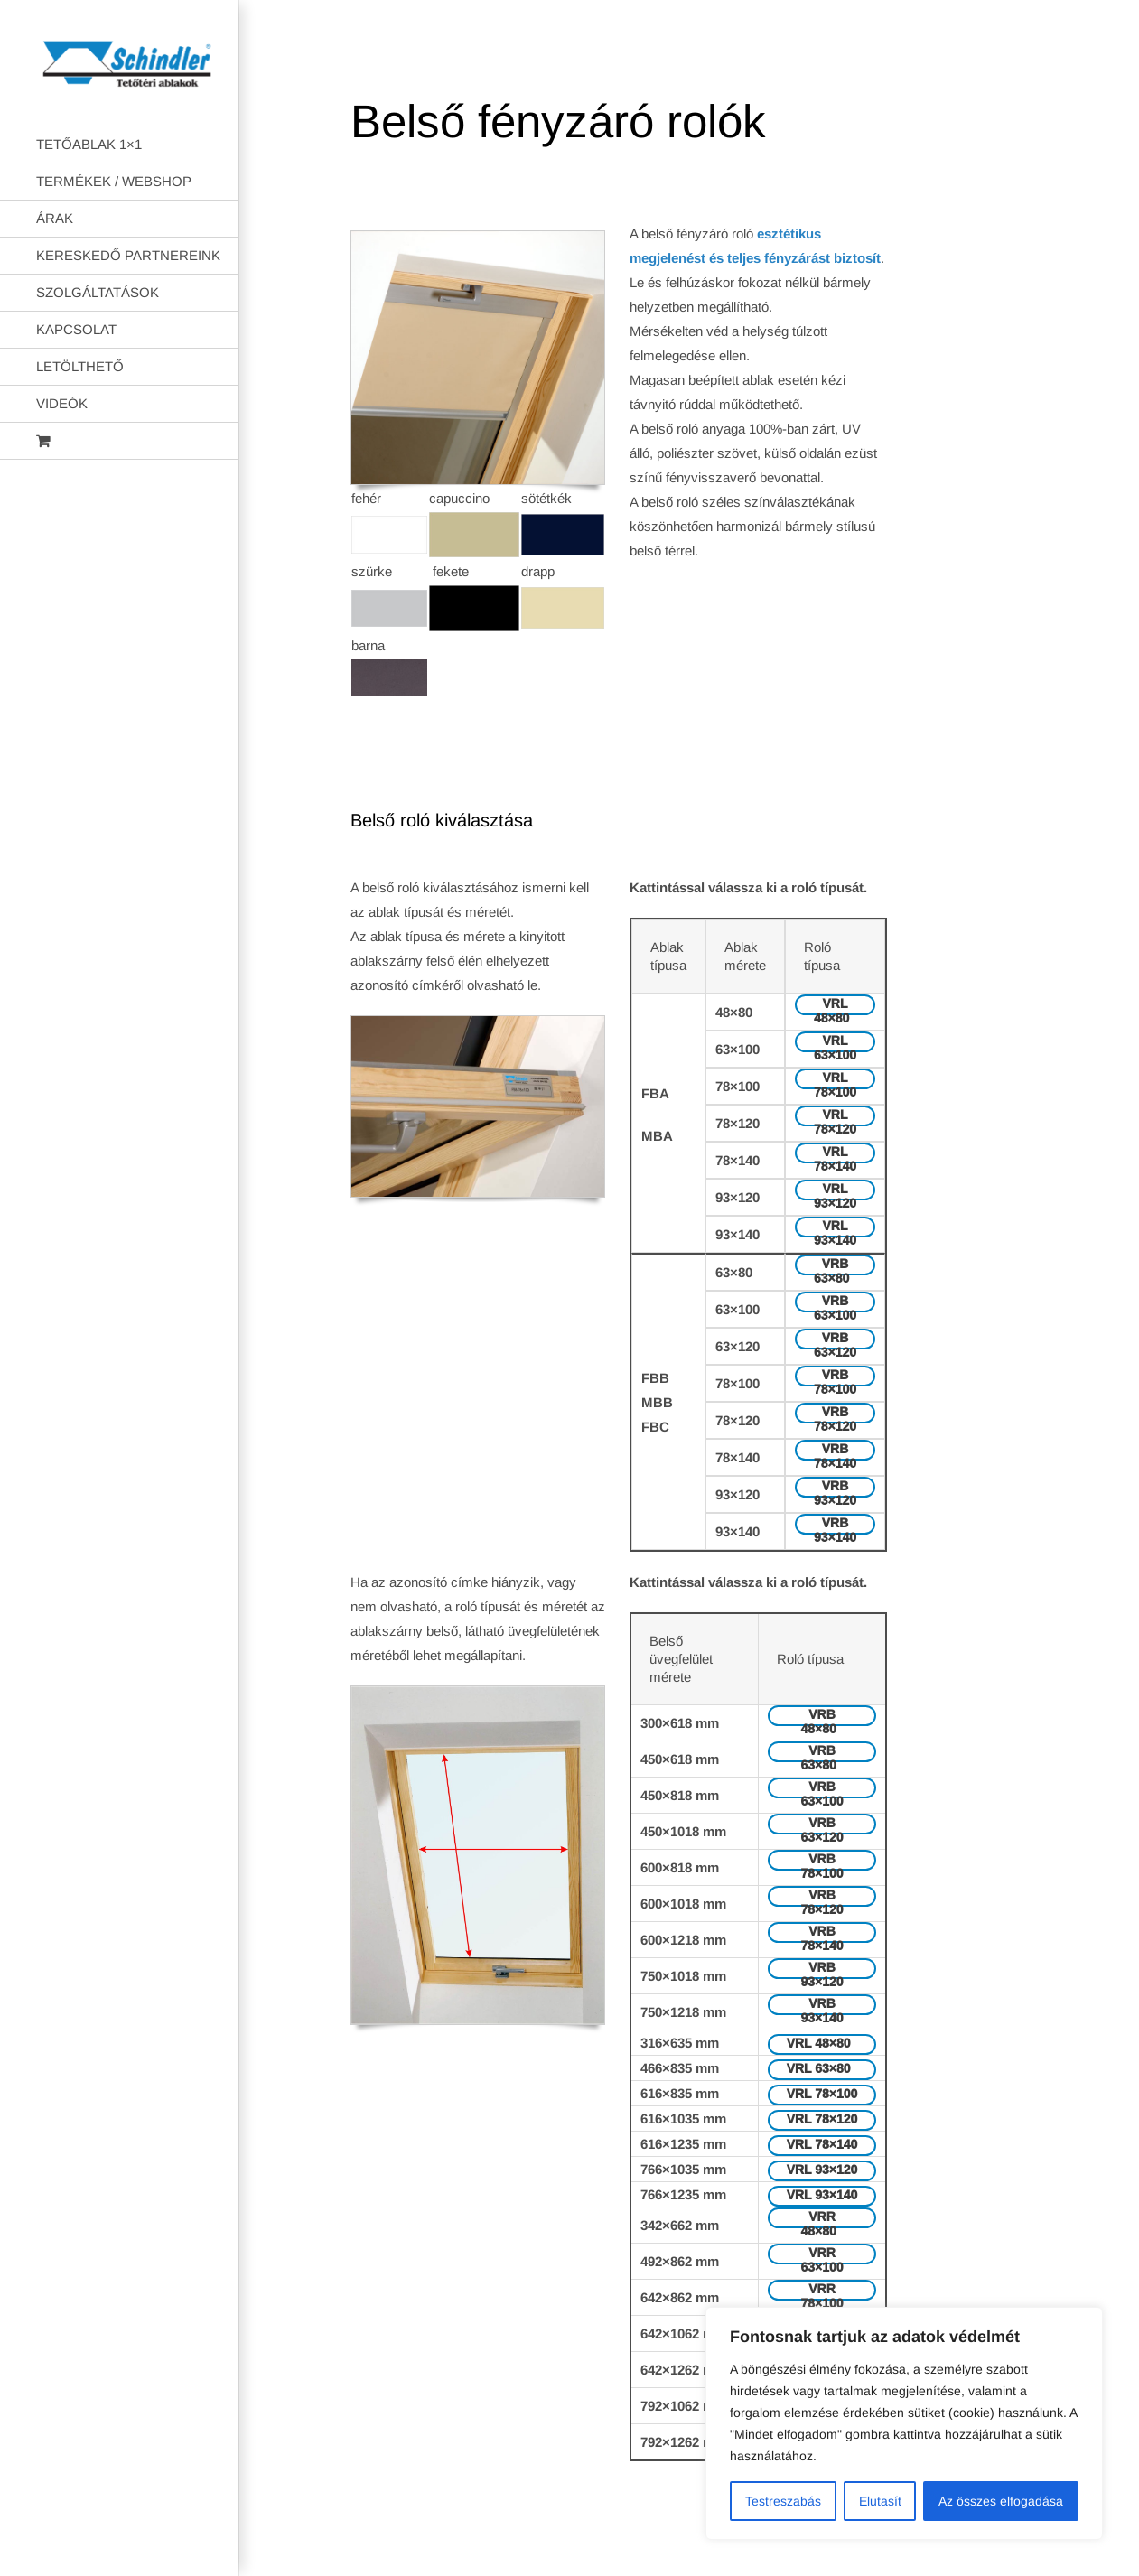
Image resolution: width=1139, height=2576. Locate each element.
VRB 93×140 (835, 1525)
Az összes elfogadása (1000, 2501)
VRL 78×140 (835, 1153)
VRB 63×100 (835, 1302)
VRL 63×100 (835, 1042)
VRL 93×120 (835, 1190)
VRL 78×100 (835, 1079)
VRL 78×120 (835, 1116)
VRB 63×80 (835, 1265)
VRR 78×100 (821, 2291)
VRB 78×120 (835, 1414)
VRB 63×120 (835, 1339)
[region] (904, 2423)
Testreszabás (783, 2501)
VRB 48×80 (821, 1716)
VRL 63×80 (822, 2068)
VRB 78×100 (835, 1376)
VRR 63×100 (821, 2254)
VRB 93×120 (835, 1488)
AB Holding (775, 2547)
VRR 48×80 (821, 2218)
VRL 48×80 (835, 1005)
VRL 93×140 (835, 1227)
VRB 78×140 (835, 1451)
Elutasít (880, 2501)
